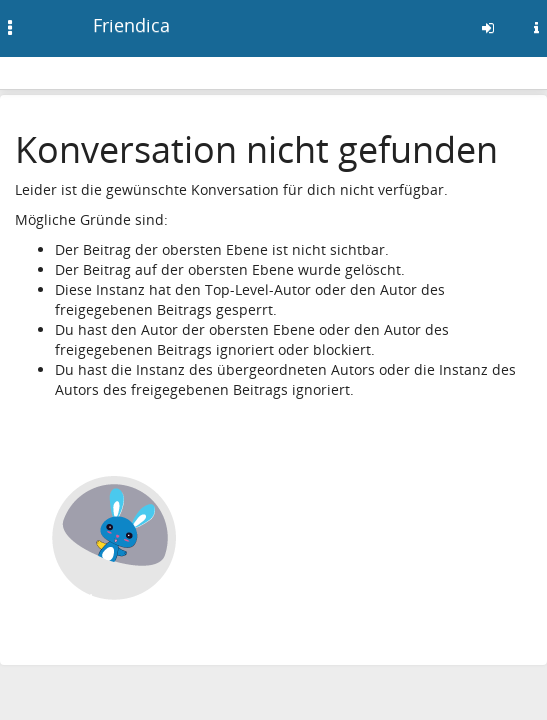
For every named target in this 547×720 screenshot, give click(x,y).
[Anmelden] (488, 28)
